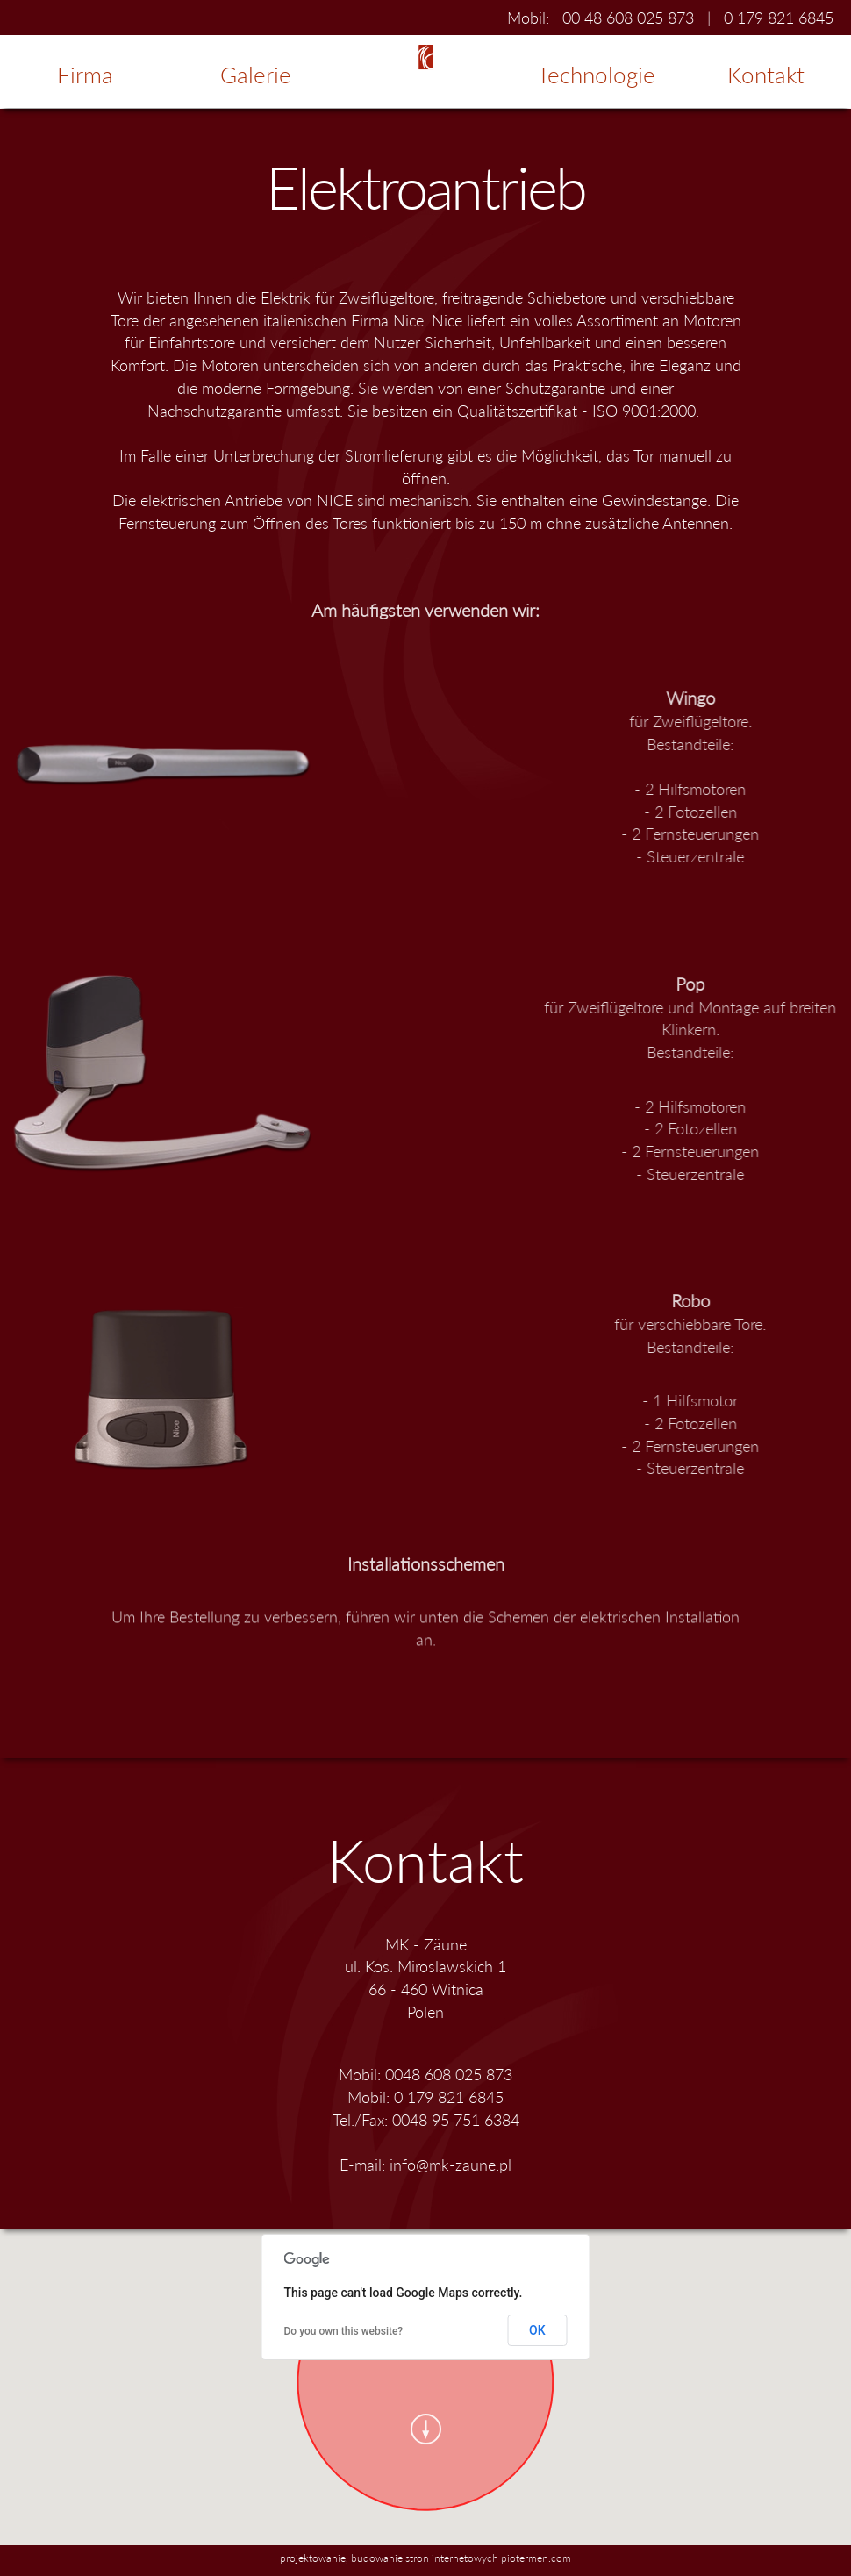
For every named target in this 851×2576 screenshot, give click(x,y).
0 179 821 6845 (778, 17)
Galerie (255, 75)
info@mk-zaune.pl (450, 2164)
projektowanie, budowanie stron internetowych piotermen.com (425, 2558)
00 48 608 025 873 (628, 17)
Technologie (596, 75)
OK (537, 2330)
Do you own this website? (344, 2331)
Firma (85, 75)
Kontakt (766, 75)
